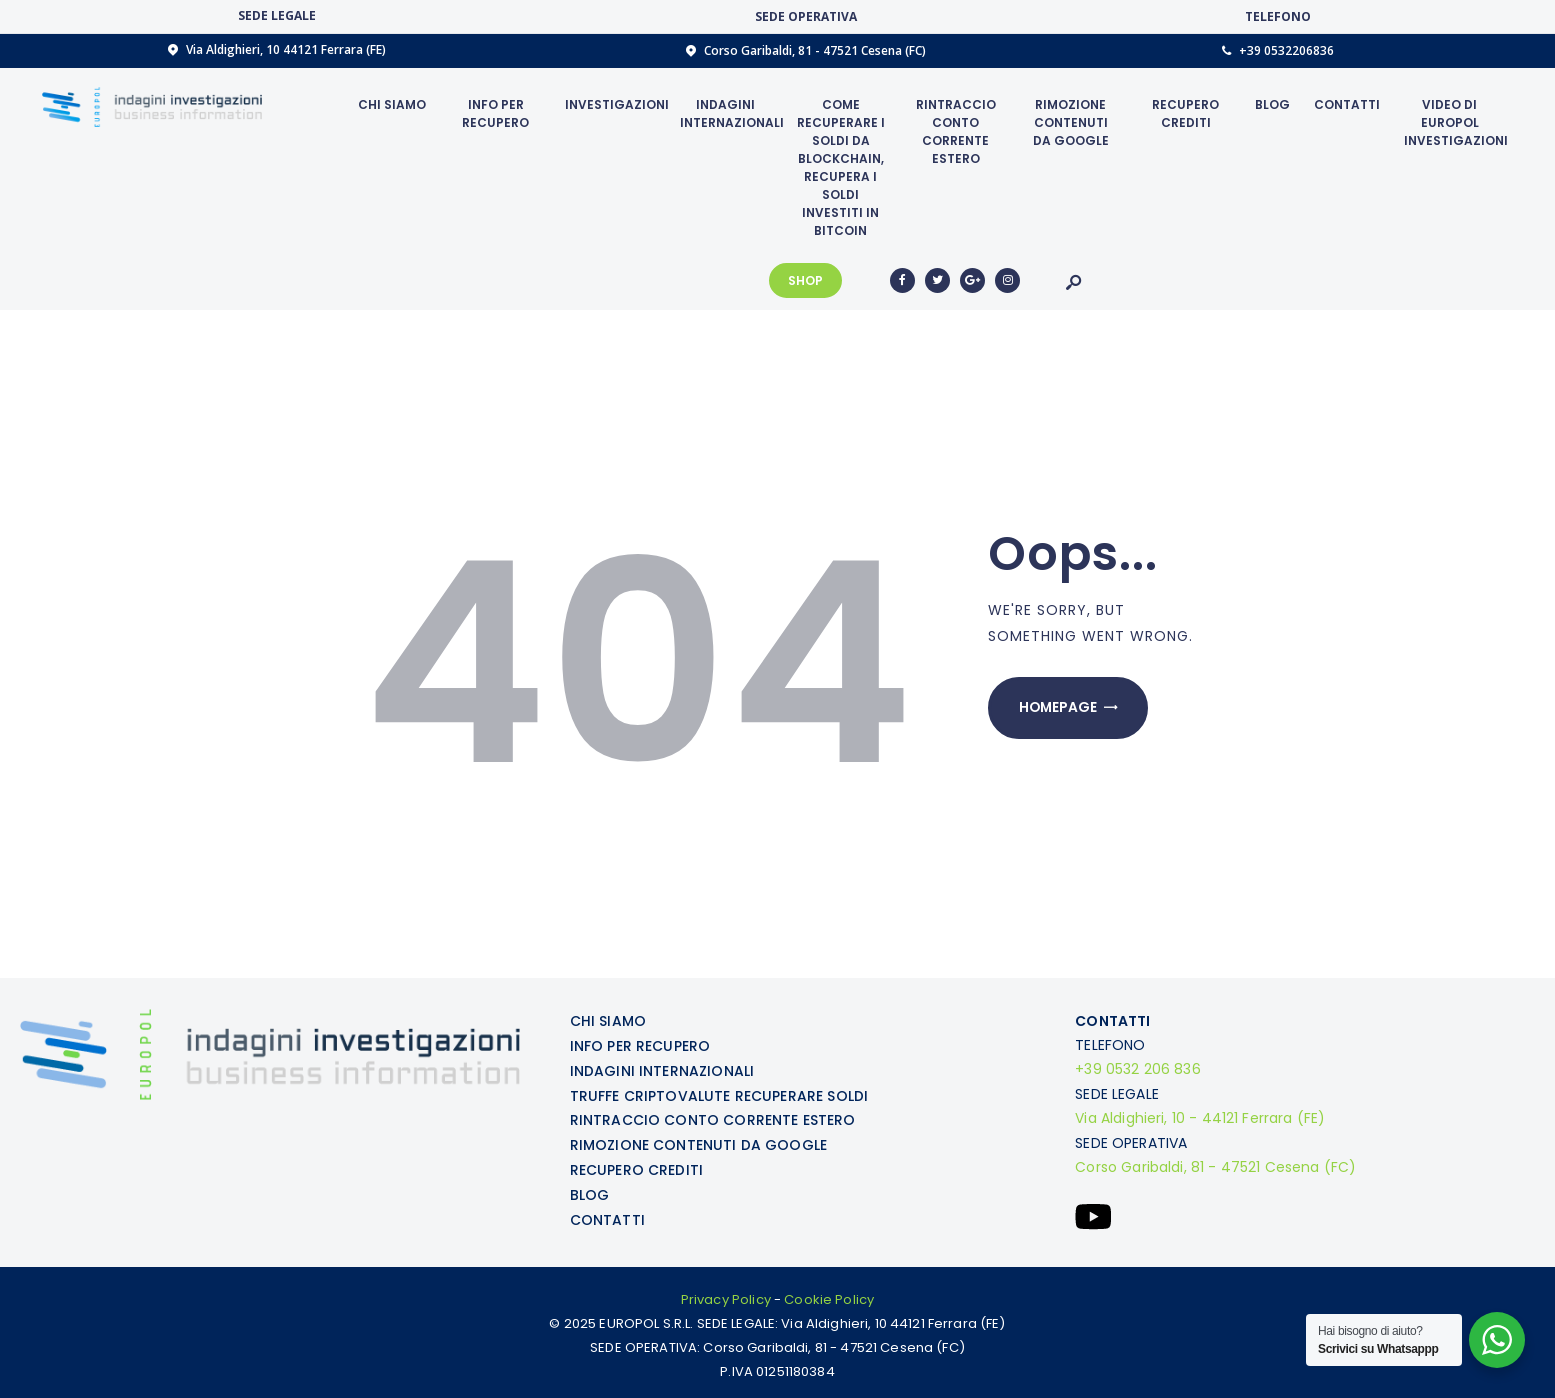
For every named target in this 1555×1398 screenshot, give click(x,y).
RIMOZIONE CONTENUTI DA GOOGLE (698, 1141)
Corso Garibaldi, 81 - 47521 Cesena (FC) (1215, 1165)
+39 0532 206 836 (1137, 1069)
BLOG (590, 1189)
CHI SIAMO (608, 1021)
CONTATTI (607, 1213)
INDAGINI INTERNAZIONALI (662, 1069)
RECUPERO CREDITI (636, 1165)
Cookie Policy (829, 1293)
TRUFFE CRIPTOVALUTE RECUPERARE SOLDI (719, 1093)
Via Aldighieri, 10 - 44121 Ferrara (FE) (1199, 1117)
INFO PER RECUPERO (640, 1045)
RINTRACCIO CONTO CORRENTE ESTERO (712, 1117)
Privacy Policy (726, 1293)
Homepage (1060, 709)
